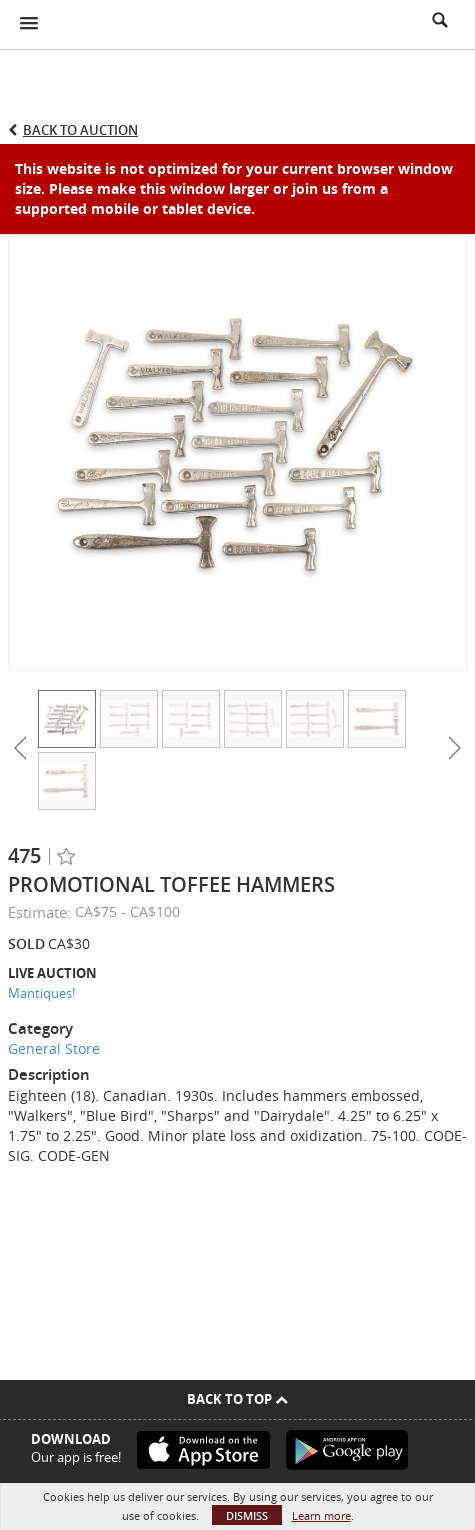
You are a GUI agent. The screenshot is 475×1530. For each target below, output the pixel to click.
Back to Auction (80, 130)
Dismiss (247, 1515)
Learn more (321, 1515)
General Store (54, 1048)
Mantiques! (41, 993)
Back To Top (237, 1399)
